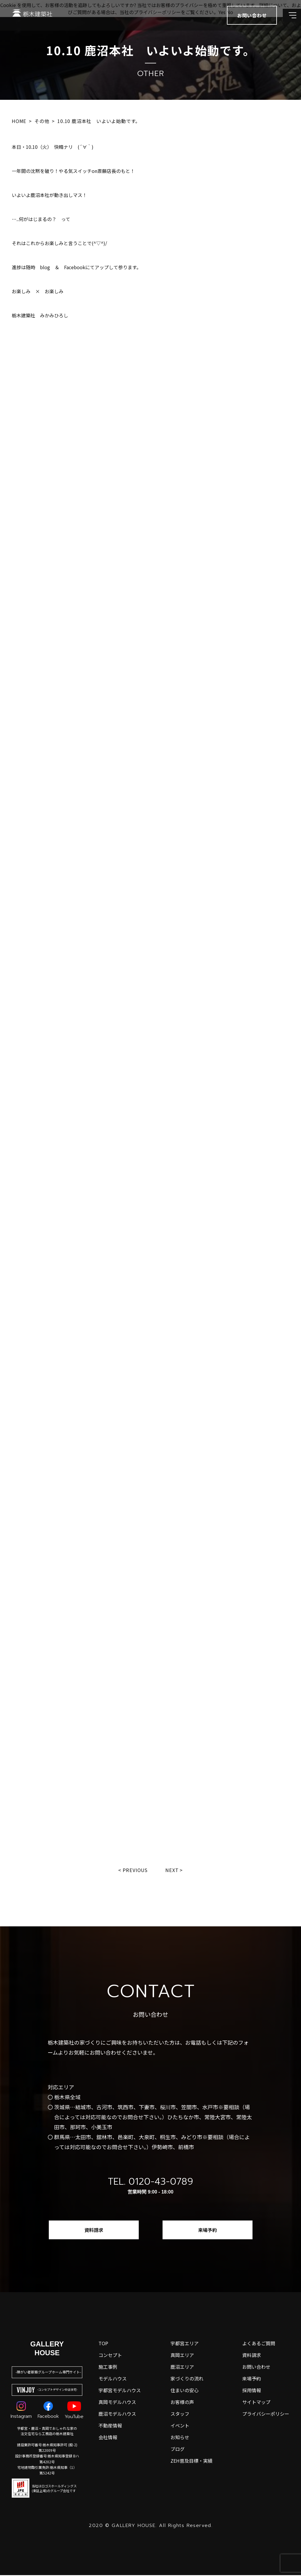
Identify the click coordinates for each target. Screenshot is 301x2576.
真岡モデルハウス (117, 2402)
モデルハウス (112, 2379)
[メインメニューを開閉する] (288, 20)
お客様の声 (182, 2402)
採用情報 (251, 2391)
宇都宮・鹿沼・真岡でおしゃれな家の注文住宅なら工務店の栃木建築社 (47, 2432)
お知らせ (179, 2438)
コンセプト (110, 2355)
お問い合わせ (256, 2367)
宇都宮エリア (184, 2344)
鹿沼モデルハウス (117, 2414)
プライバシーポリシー (265, 2414)
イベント (179, 2426)
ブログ (177, 2449)
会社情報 (107, 2438)
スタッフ (179, 2414)
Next (173, 1870)
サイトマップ (256, 2402)
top (103, 2344)
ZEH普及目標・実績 (191, 2461)
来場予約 (207, 2230)
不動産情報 (110, 2426)
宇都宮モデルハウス (119, 2391)
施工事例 (107, 2367)
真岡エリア (182, 2355)
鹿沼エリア (182, 2367)
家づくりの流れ (186, 2379)
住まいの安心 (184, 2391)
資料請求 (93, 2230)
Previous (134, 1870)
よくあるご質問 (258, 2344)
